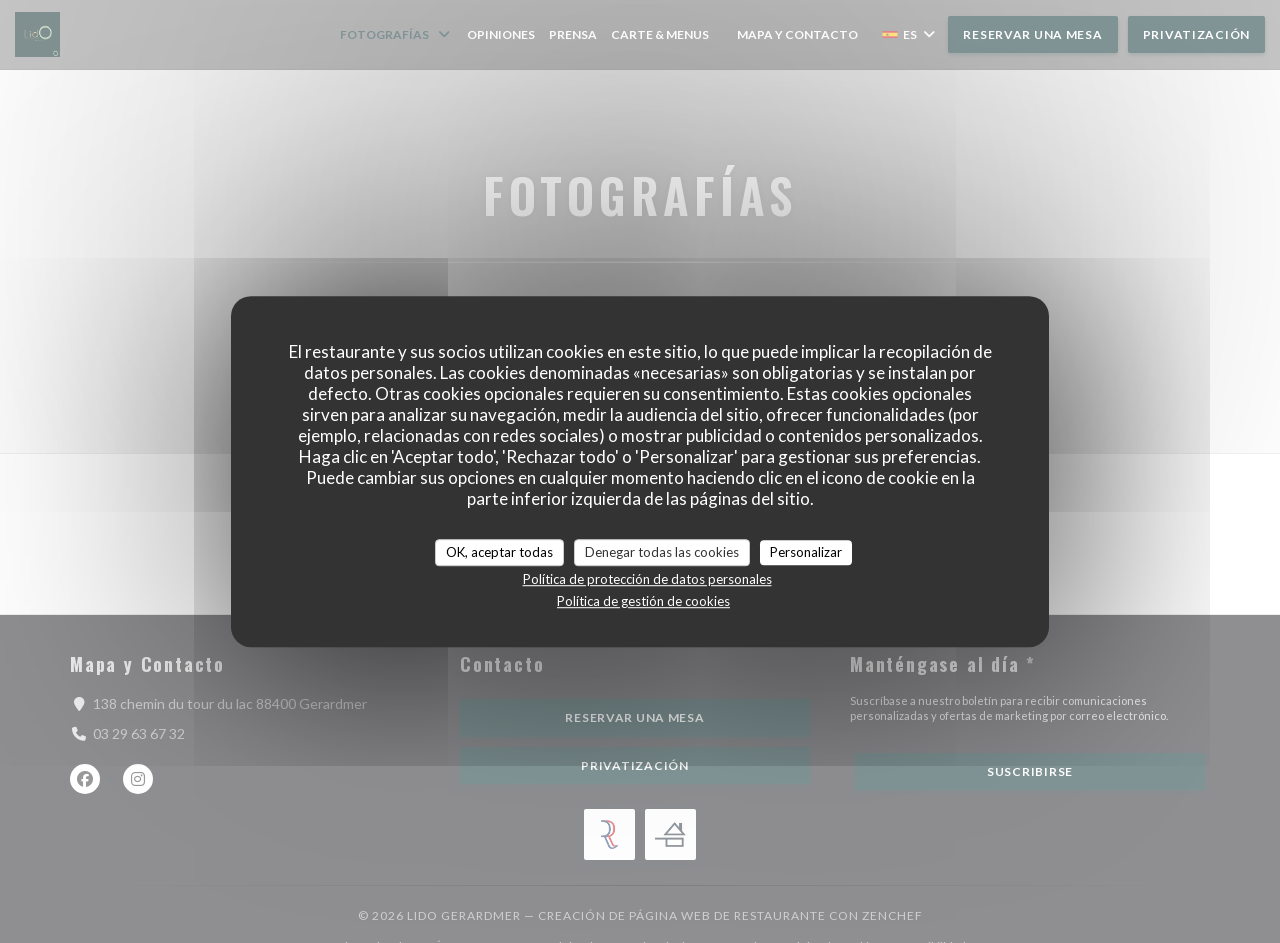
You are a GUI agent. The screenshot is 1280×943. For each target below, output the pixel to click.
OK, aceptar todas (499, 552)
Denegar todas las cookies (662, 552)
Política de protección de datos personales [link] (647, 579)
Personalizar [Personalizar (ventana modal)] (806, 552)
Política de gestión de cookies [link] (643, 601)
